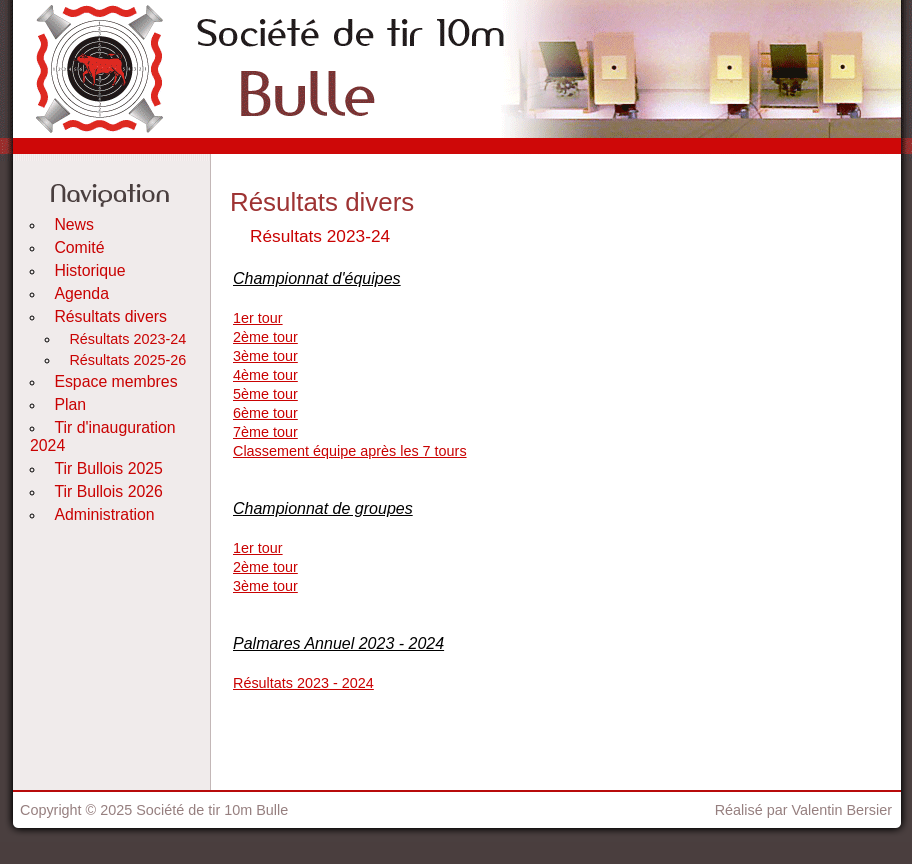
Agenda (81, 293)
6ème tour (265, 413)
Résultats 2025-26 (127, 360)
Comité (79, 247)
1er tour (258, 318)
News (74, 224)
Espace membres (115, 381)
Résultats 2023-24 (127, 339)
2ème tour (265, 337)
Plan (70, 404)
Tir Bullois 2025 (108, 468)
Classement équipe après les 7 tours (350, 451)
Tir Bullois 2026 (108, 491)
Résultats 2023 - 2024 (303, 683)
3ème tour (265, 356)
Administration (104, 514)
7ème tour (265, 432)
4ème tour (265, 375)
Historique (89, 270)
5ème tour (265, 394)
